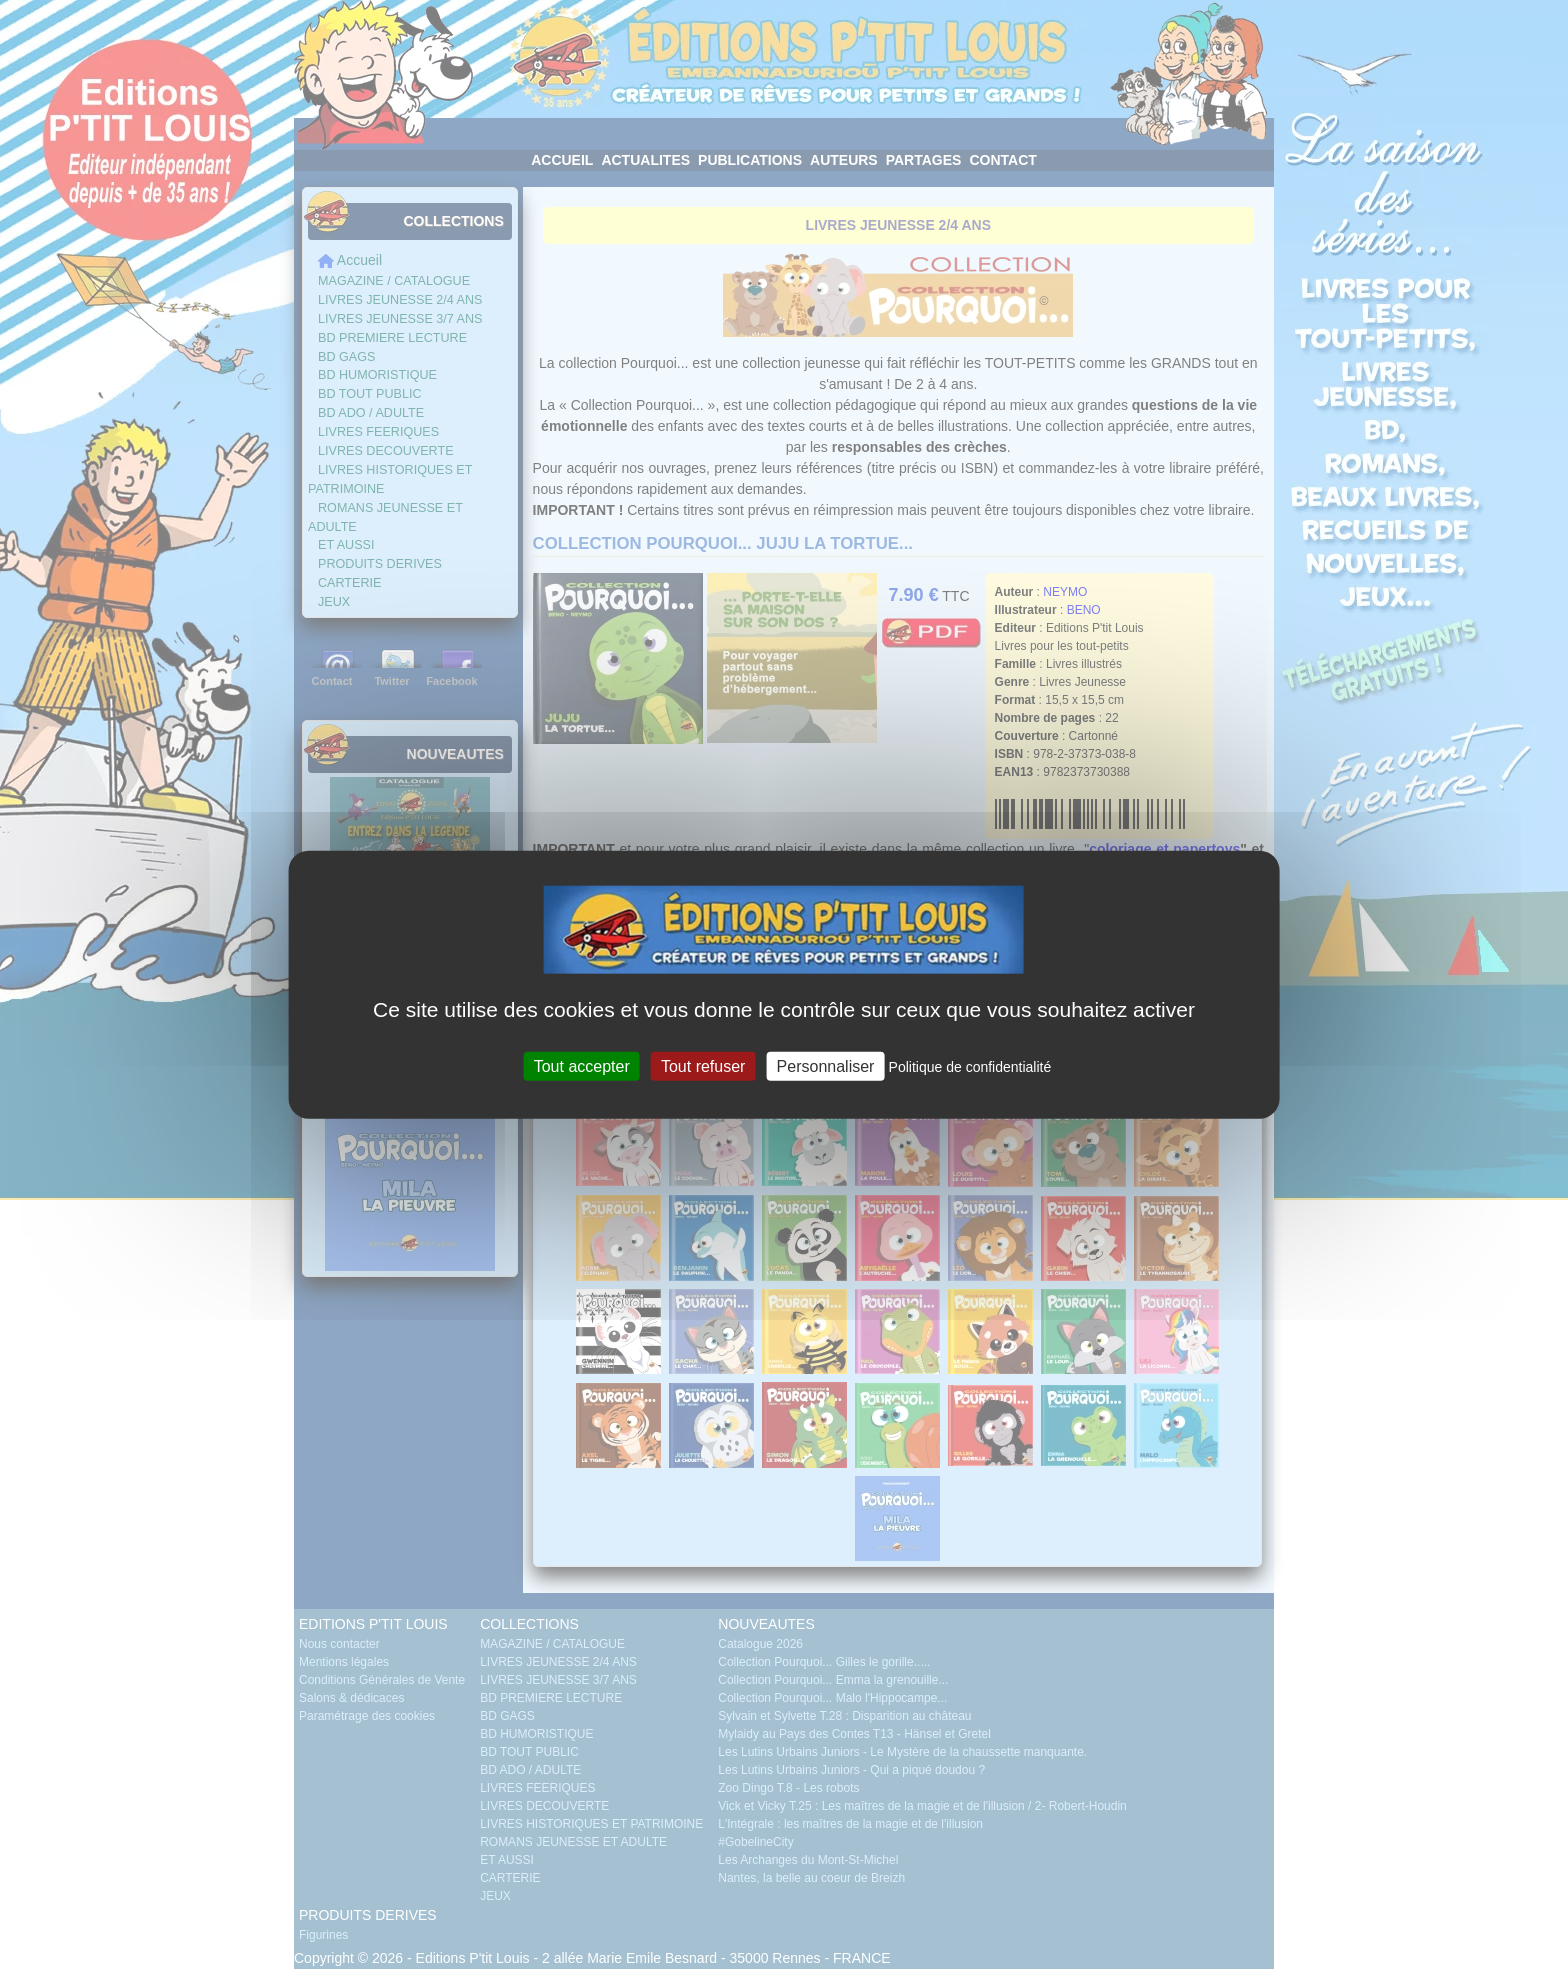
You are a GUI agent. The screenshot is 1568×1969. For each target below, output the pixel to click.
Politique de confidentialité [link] (970, 1067)
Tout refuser (703, 1066)
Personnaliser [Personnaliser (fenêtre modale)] (826, 1066)
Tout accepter (582, 1066)
